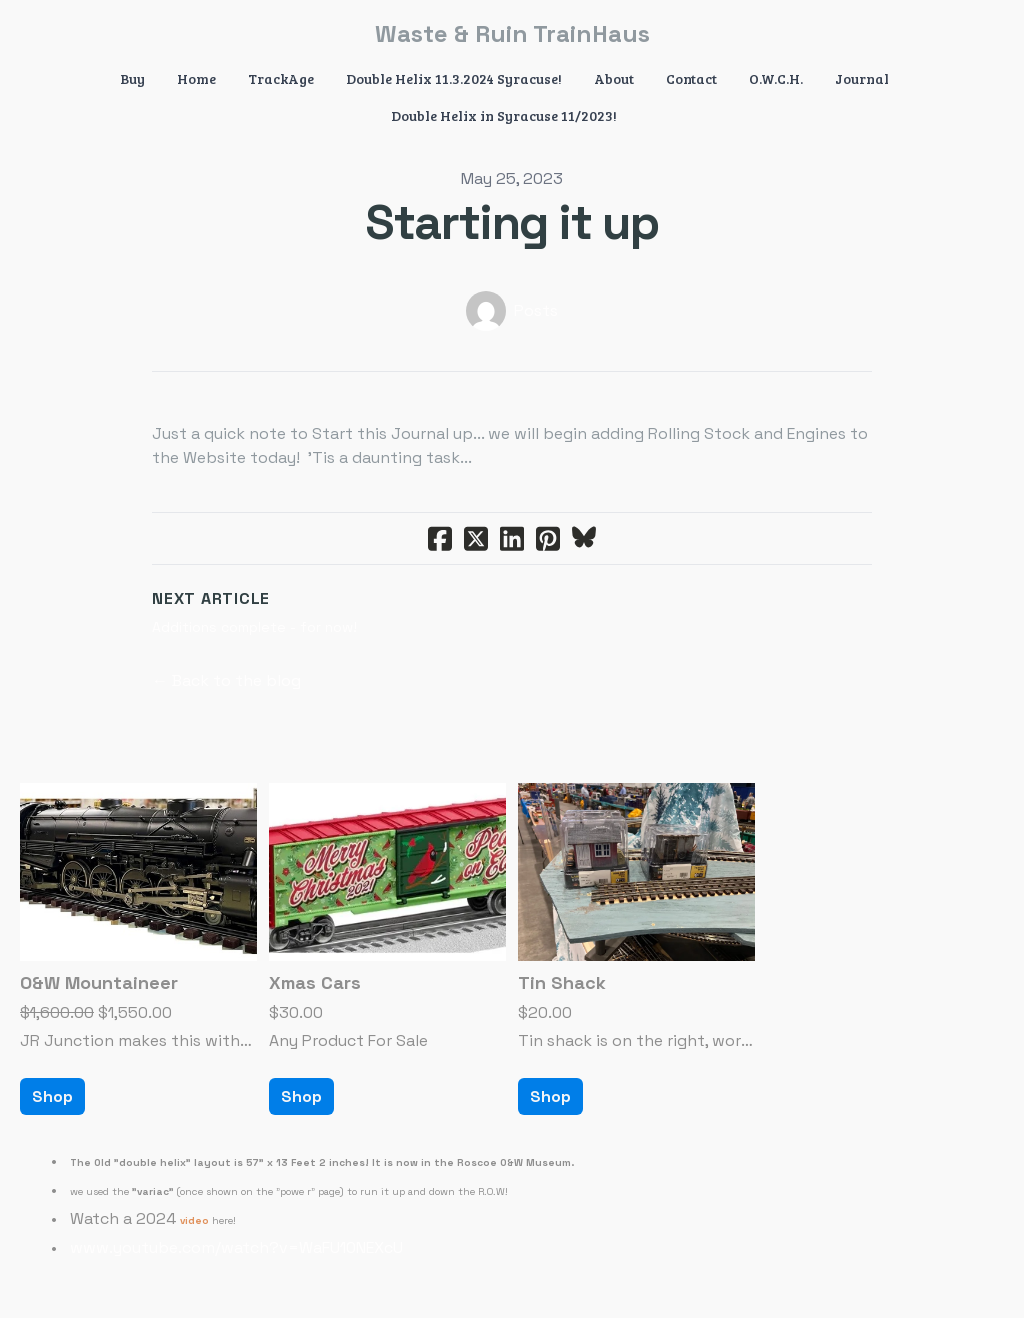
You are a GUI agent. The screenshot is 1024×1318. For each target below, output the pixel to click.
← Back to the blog (226, 680)
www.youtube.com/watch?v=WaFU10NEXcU (236, 1247)
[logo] (512, 34)
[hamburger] (64, 32)
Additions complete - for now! (254, 627)
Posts (536, 310)
